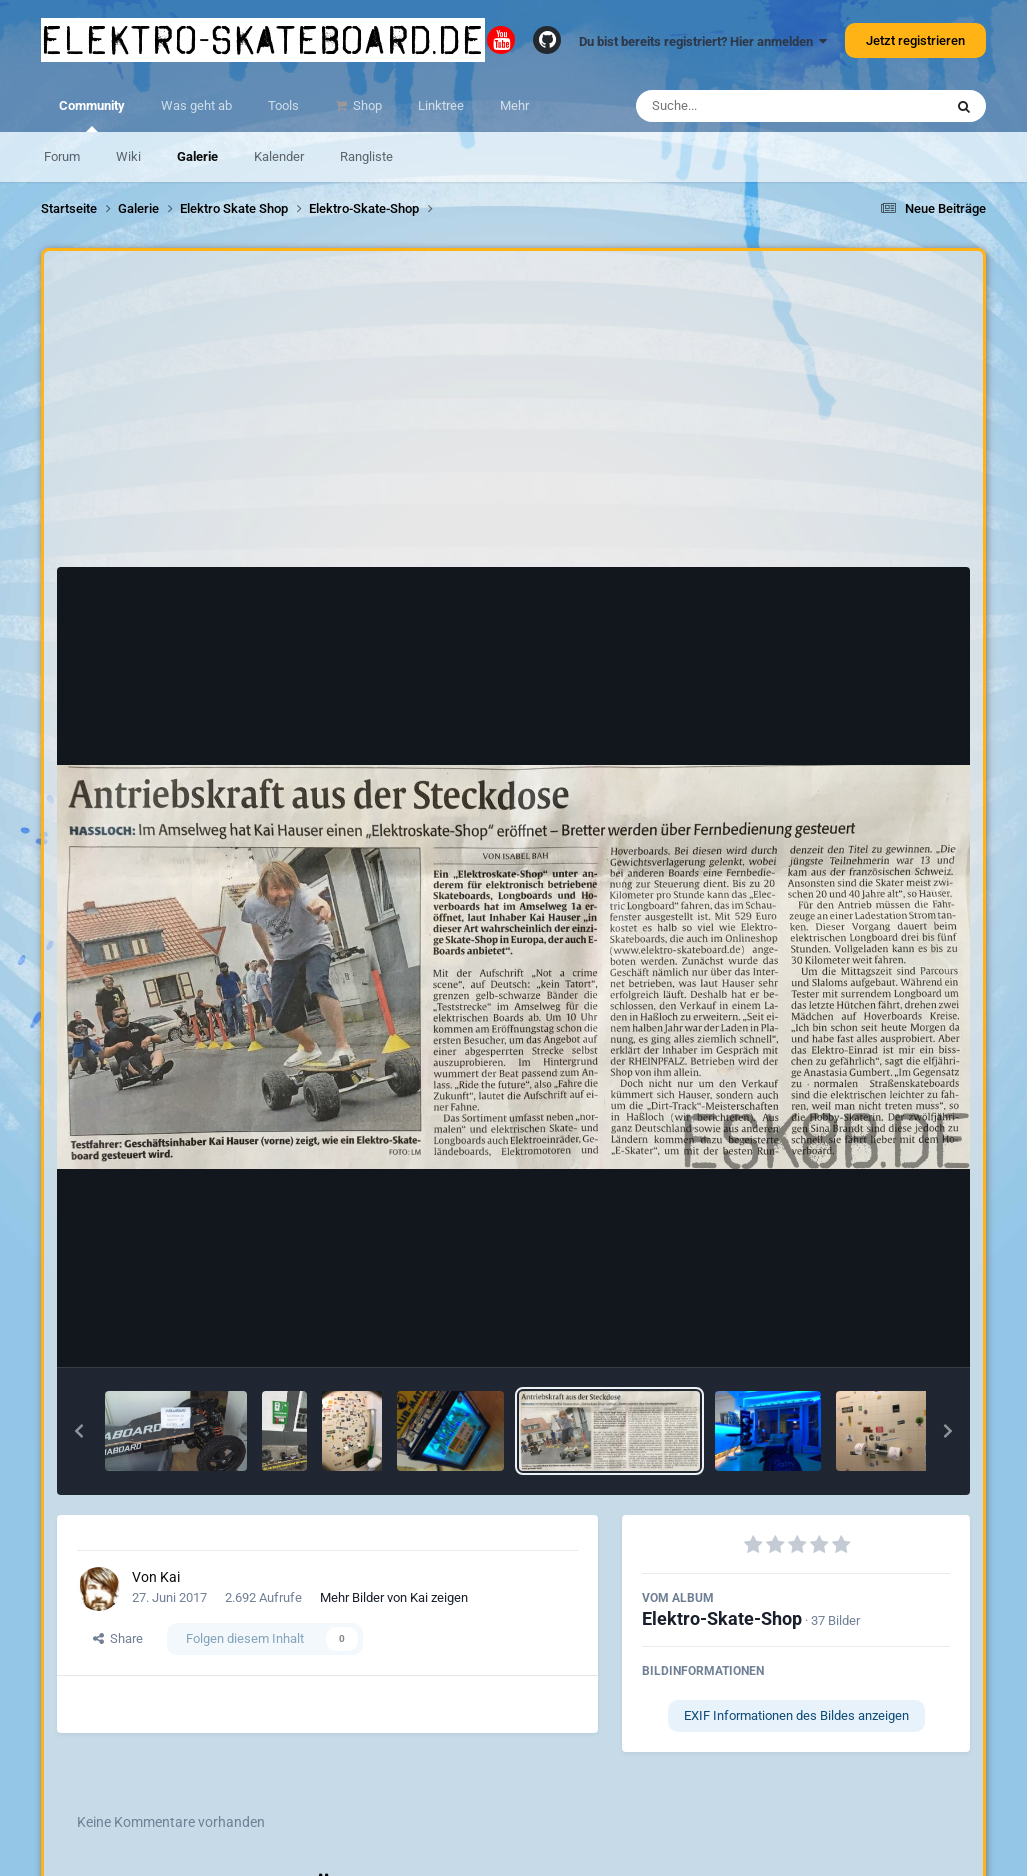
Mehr (514, 105)
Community (92, 115)
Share (118, 1638)
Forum (62, 156)
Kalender (279, 156)
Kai (170, 1577)
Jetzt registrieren (915, 40)
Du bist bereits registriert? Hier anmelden (703, 41)
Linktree (441, 105)
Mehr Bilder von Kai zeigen (394, 1597)
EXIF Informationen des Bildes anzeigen (796, 1715)
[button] (79, 1431)
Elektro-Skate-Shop (722, 1618)
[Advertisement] (513, 414)
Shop (366, 105)
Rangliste (366, 156)
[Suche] (750, 106)
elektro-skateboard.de (263, 40)
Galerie (197, 156)
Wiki (128, 156)
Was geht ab (196, 105)
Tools (283, 105)
